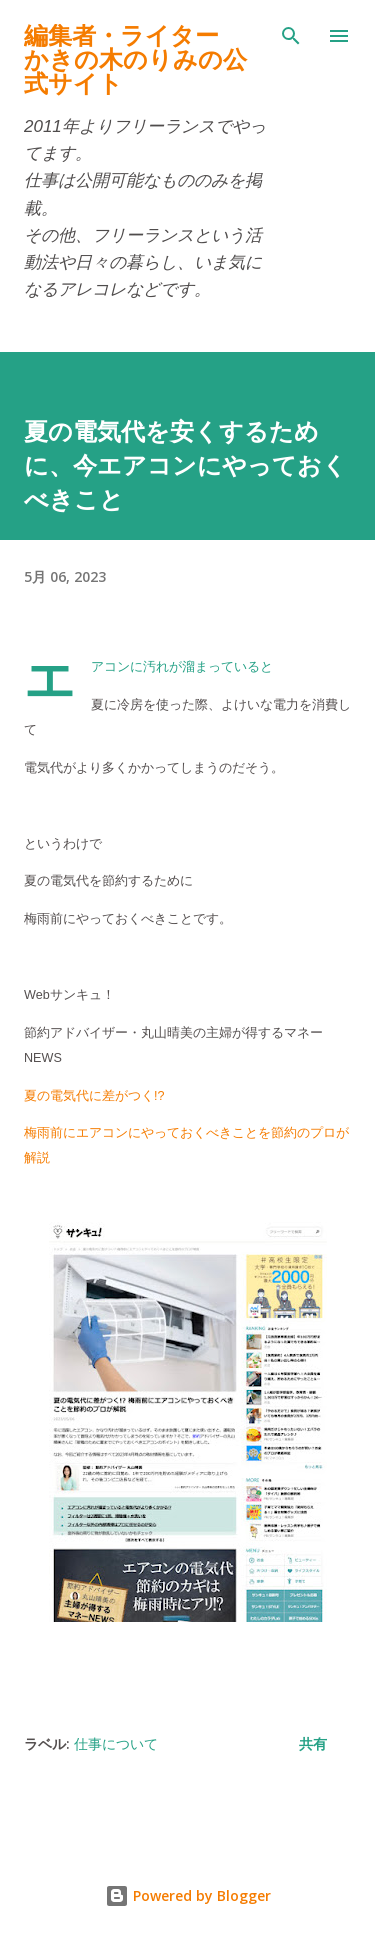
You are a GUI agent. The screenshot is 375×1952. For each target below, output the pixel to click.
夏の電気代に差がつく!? (96, 1096)
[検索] (291, 36)
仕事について (116, 1743)
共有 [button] (313, 1743)
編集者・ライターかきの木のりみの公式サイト (135, 59)
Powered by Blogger (188, 1895)
